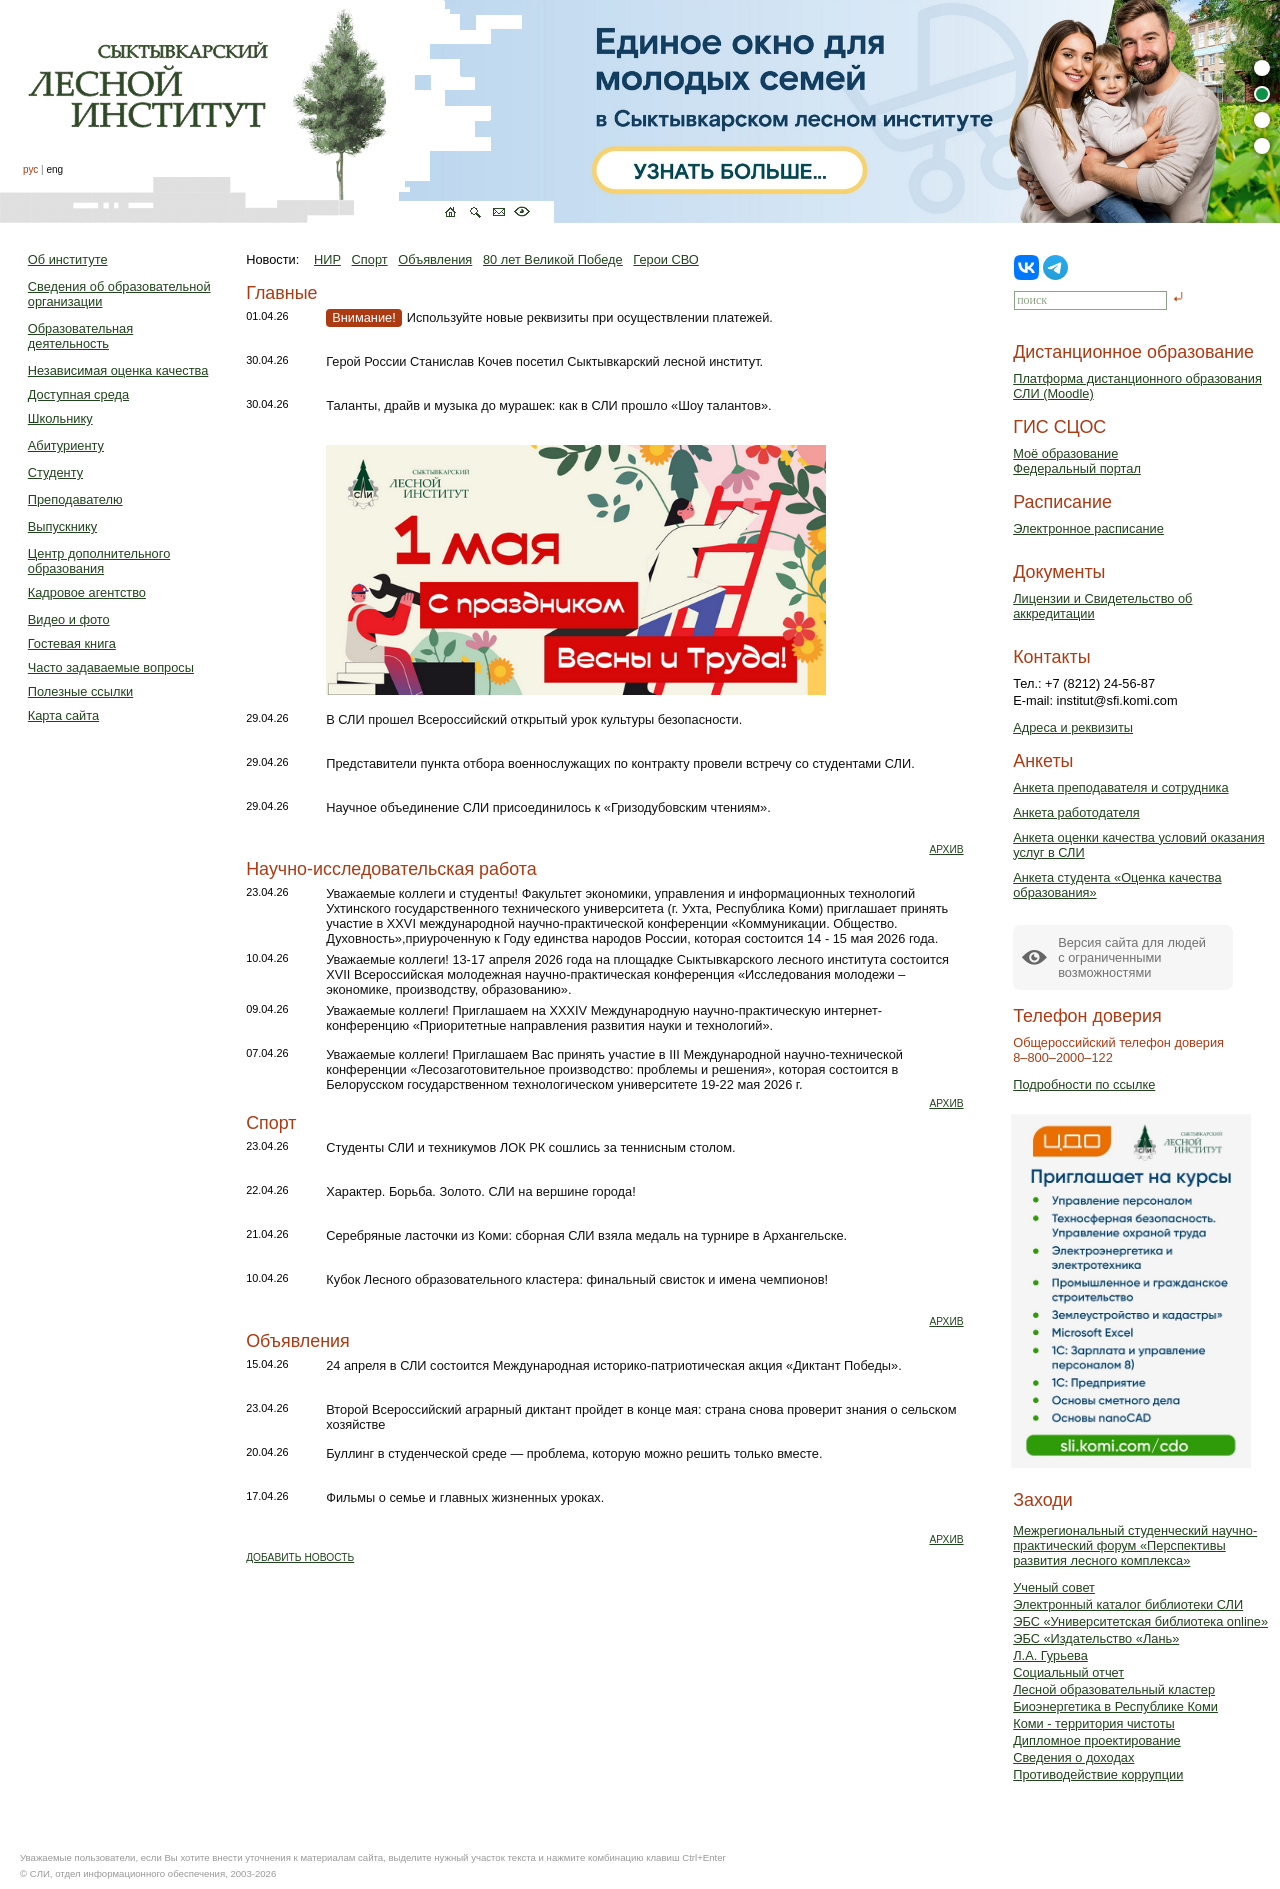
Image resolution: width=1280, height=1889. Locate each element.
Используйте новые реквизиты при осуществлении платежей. (551, 317)
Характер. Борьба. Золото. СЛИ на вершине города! (481, 1191)
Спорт (370, 259)
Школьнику (60, 418)
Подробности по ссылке (1084, 1084)
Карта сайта (63, 715)
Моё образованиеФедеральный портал (1077, 461)
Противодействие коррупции (1098, 1774)
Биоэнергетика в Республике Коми (1115, 1706)
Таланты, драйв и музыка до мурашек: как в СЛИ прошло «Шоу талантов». (548, 405)
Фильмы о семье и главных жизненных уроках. (465, 1497)
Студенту (55, 472)
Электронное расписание (1088, 528)
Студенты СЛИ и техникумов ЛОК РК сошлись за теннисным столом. (530, 1147)
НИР (327, 259)
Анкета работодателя (1076, 812)
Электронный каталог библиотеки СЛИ (1128, 1604)
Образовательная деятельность (80, 336)
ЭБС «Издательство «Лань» (1096, 1638)
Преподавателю (75, 499)
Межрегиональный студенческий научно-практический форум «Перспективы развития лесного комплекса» (1135, 1545)
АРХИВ (946, 849)
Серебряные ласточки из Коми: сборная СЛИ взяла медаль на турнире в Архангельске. (586, 1235)
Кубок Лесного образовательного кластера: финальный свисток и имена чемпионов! (577, 1279)
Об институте (68, 259)
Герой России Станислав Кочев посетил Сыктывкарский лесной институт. (544, 361)
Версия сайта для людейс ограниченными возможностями (1132, 957)
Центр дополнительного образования (99, 561)
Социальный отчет (1068, 1672)
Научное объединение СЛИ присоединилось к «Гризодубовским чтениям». (548, 807)
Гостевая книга (72, 643)
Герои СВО (665, 259)
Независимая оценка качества (118, 370)
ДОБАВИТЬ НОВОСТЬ (300, 1557)
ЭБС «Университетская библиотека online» (1140, 1621)
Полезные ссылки (80, 691)
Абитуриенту (66, 445)
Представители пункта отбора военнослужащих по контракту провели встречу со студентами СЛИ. (620, 763)
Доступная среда (78, 394)
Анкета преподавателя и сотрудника (1120, 787)
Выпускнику (62, 526)
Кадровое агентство (87, 592)
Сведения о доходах (1073, 1757)
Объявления (435, 259)
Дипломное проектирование (1097, 1740)
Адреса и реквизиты (1073, 727)
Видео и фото (69, 619)
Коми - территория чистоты (1094, 1723)
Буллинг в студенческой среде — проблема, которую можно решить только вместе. (574, 1453)
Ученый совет (1054, 1587)
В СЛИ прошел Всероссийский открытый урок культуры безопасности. (534, 719)
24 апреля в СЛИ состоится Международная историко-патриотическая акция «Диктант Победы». (614, 1365)
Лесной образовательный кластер (1114, 1689)
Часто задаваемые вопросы (111, 667)
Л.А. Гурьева (1050, 1655)
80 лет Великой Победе (553, 259)
